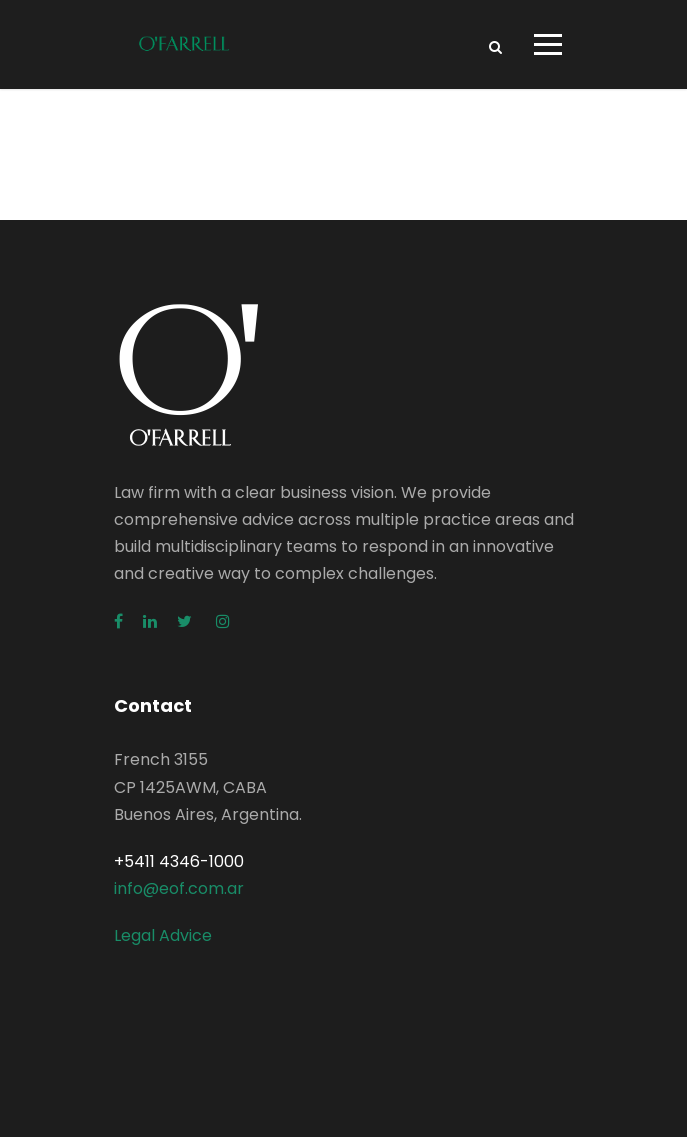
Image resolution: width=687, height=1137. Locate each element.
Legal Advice (163, 935)
